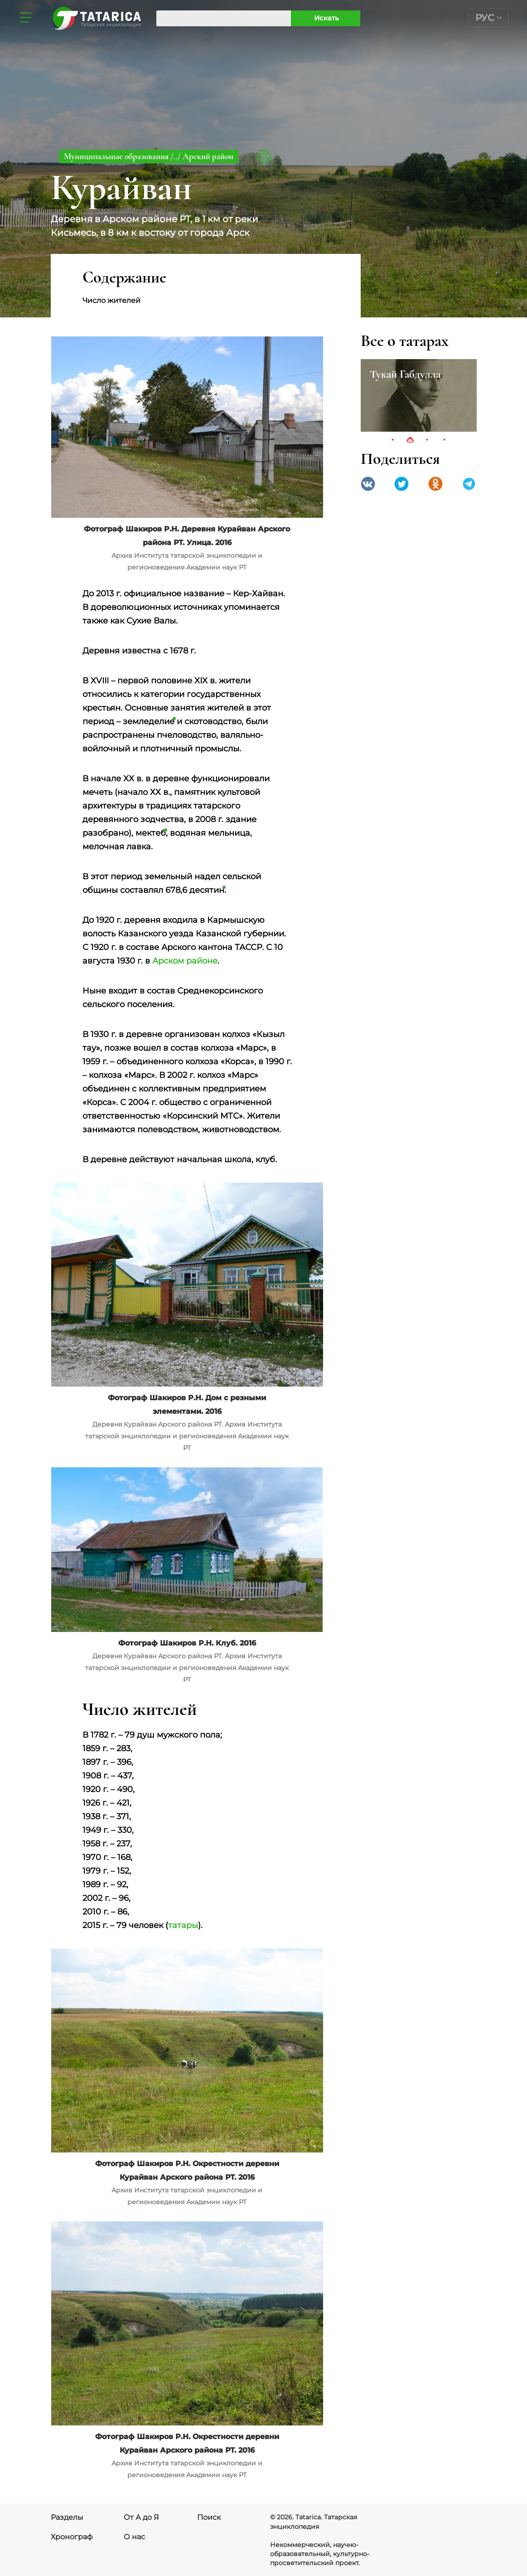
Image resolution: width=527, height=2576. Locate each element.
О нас (134, 2536)
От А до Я (141, 2517)
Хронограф (72, 2536)
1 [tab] (393, 440)
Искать (326, 18)
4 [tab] (445, 440)
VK (368, 484)
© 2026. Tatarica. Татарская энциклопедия (313, 2521)
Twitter (401, 484)
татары (183, 1925)
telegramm (469, 484)
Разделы (67, 2517)
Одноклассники (435, 484)
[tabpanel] (419, 395)
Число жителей (111, 300)
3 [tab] (427, 440)
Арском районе (185, 961)
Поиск (209, 2517)
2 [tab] (410, 440)
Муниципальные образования (117, 156)
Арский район (208, 156)
